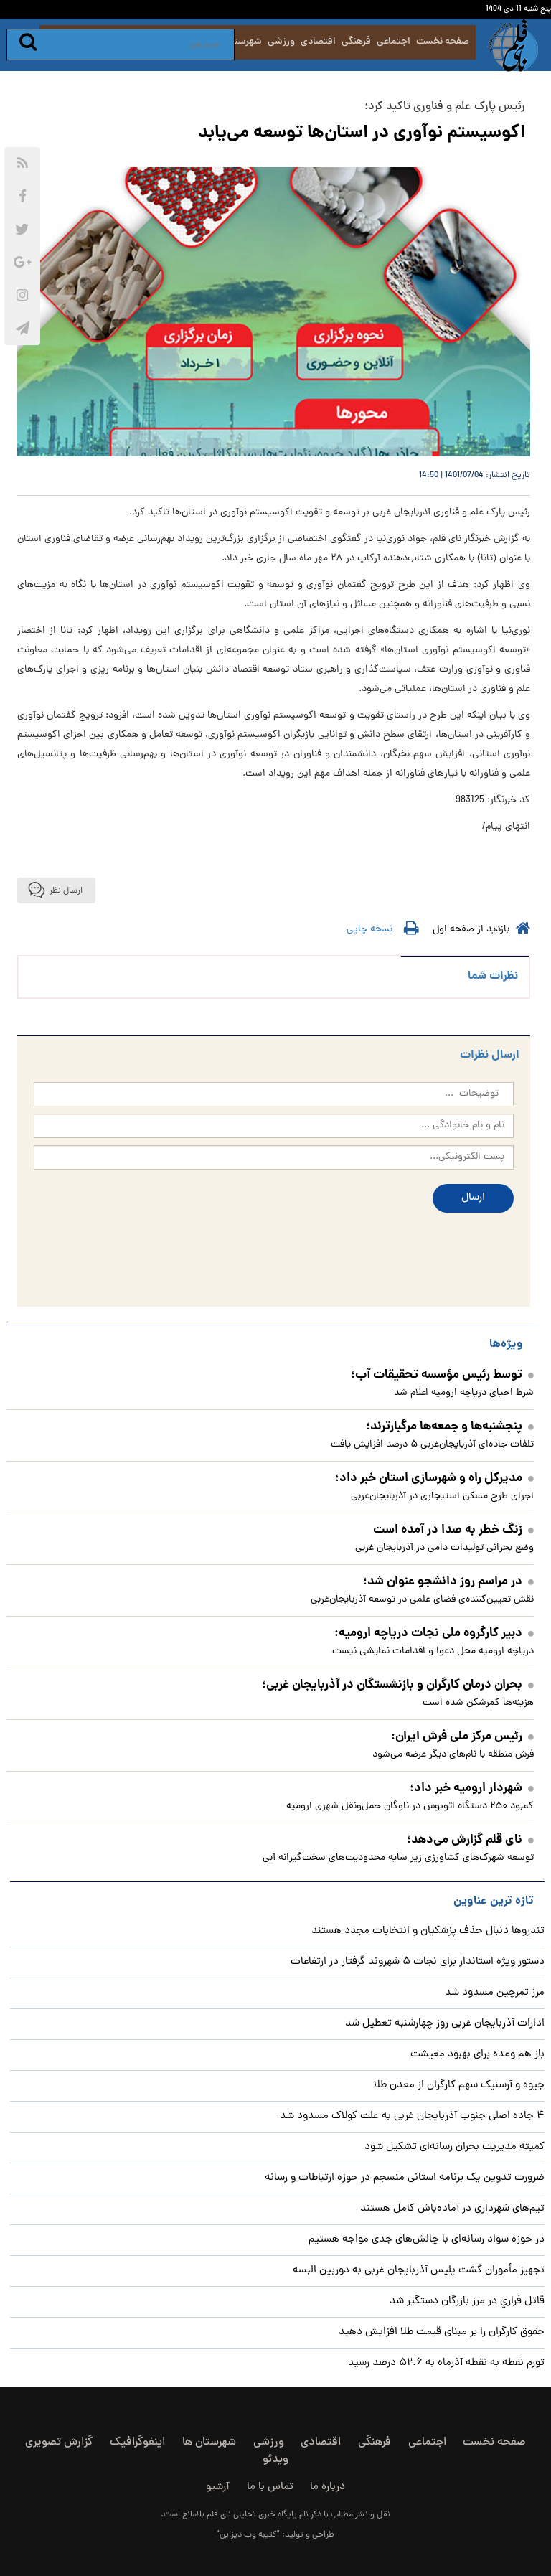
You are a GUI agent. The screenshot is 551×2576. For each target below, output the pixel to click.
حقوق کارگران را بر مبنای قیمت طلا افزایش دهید (442, 2332)
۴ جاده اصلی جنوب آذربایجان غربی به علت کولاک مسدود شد (412, 2116)
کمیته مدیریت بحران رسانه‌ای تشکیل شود (454, 2147)
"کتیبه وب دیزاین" (248, 2535)
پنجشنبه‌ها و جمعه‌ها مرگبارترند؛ (450, 1427)
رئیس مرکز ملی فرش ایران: (462, 1737)
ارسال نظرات (489, 1055)
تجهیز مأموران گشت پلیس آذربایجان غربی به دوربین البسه (419, 2270)
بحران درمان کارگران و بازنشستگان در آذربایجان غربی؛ (398, 1685)
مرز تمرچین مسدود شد (495, 1993)
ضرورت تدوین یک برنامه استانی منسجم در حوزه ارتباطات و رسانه (405, 2178)
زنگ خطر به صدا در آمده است (453, 1530)
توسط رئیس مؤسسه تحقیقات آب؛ (442, 1375)
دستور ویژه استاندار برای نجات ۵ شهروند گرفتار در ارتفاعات (418, 1962)
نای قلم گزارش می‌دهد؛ (470, 1840)
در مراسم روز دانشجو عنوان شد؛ (448, 1582)
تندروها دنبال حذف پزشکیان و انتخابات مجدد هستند (428, 1931)
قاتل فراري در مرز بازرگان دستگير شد (467, 2301)
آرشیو (218, 2487)
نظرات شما (493, 976)
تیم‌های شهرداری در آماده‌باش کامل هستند (452, 2209)
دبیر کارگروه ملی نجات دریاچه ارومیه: (434, 1633)
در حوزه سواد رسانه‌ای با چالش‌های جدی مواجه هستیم (427, 2240)
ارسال (473, 1198)
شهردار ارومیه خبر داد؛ (472, 1788)
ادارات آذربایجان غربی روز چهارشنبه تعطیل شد (445, 2024)
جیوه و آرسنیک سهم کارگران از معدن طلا (459, 2085)
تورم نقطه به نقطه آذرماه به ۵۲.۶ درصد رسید (446, 2363)
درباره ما (327, 2487)
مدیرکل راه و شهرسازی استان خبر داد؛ (434, 1478)
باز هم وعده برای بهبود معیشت (477, 2054)
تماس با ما (270, 2487)
